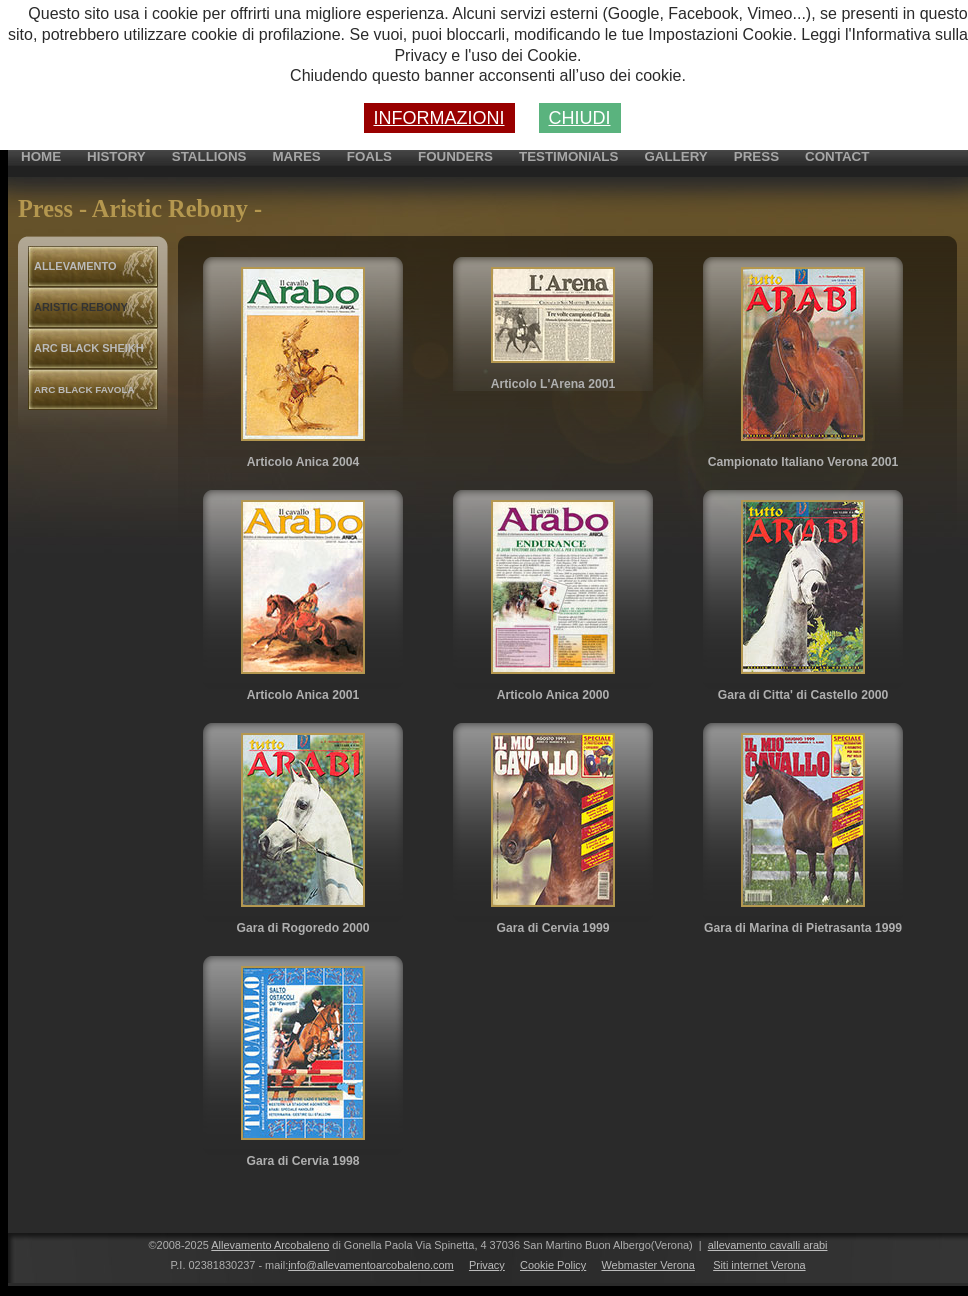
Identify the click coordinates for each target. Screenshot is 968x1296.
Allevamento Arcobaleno (270, 1245)
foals (369, 156)
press (756, 156)
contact (837, 156)
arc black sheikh (89, 348)
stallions (209, 156)
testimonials (568, 156)
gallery (675, 156)
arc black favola (84, 389)
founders (455, 156)
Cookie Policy (553, 1265)
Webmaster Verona (647, 1265)
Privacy (487, 1265)
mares (296, 156)
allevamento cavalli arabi (768, 1245)
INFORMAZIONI (439, 118)
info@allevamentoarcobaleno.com (371, 1265)
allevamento (75, 266)
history (116, 156)
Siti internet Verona (759, 1265)
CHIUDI (580, 118)
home (41, 156)
